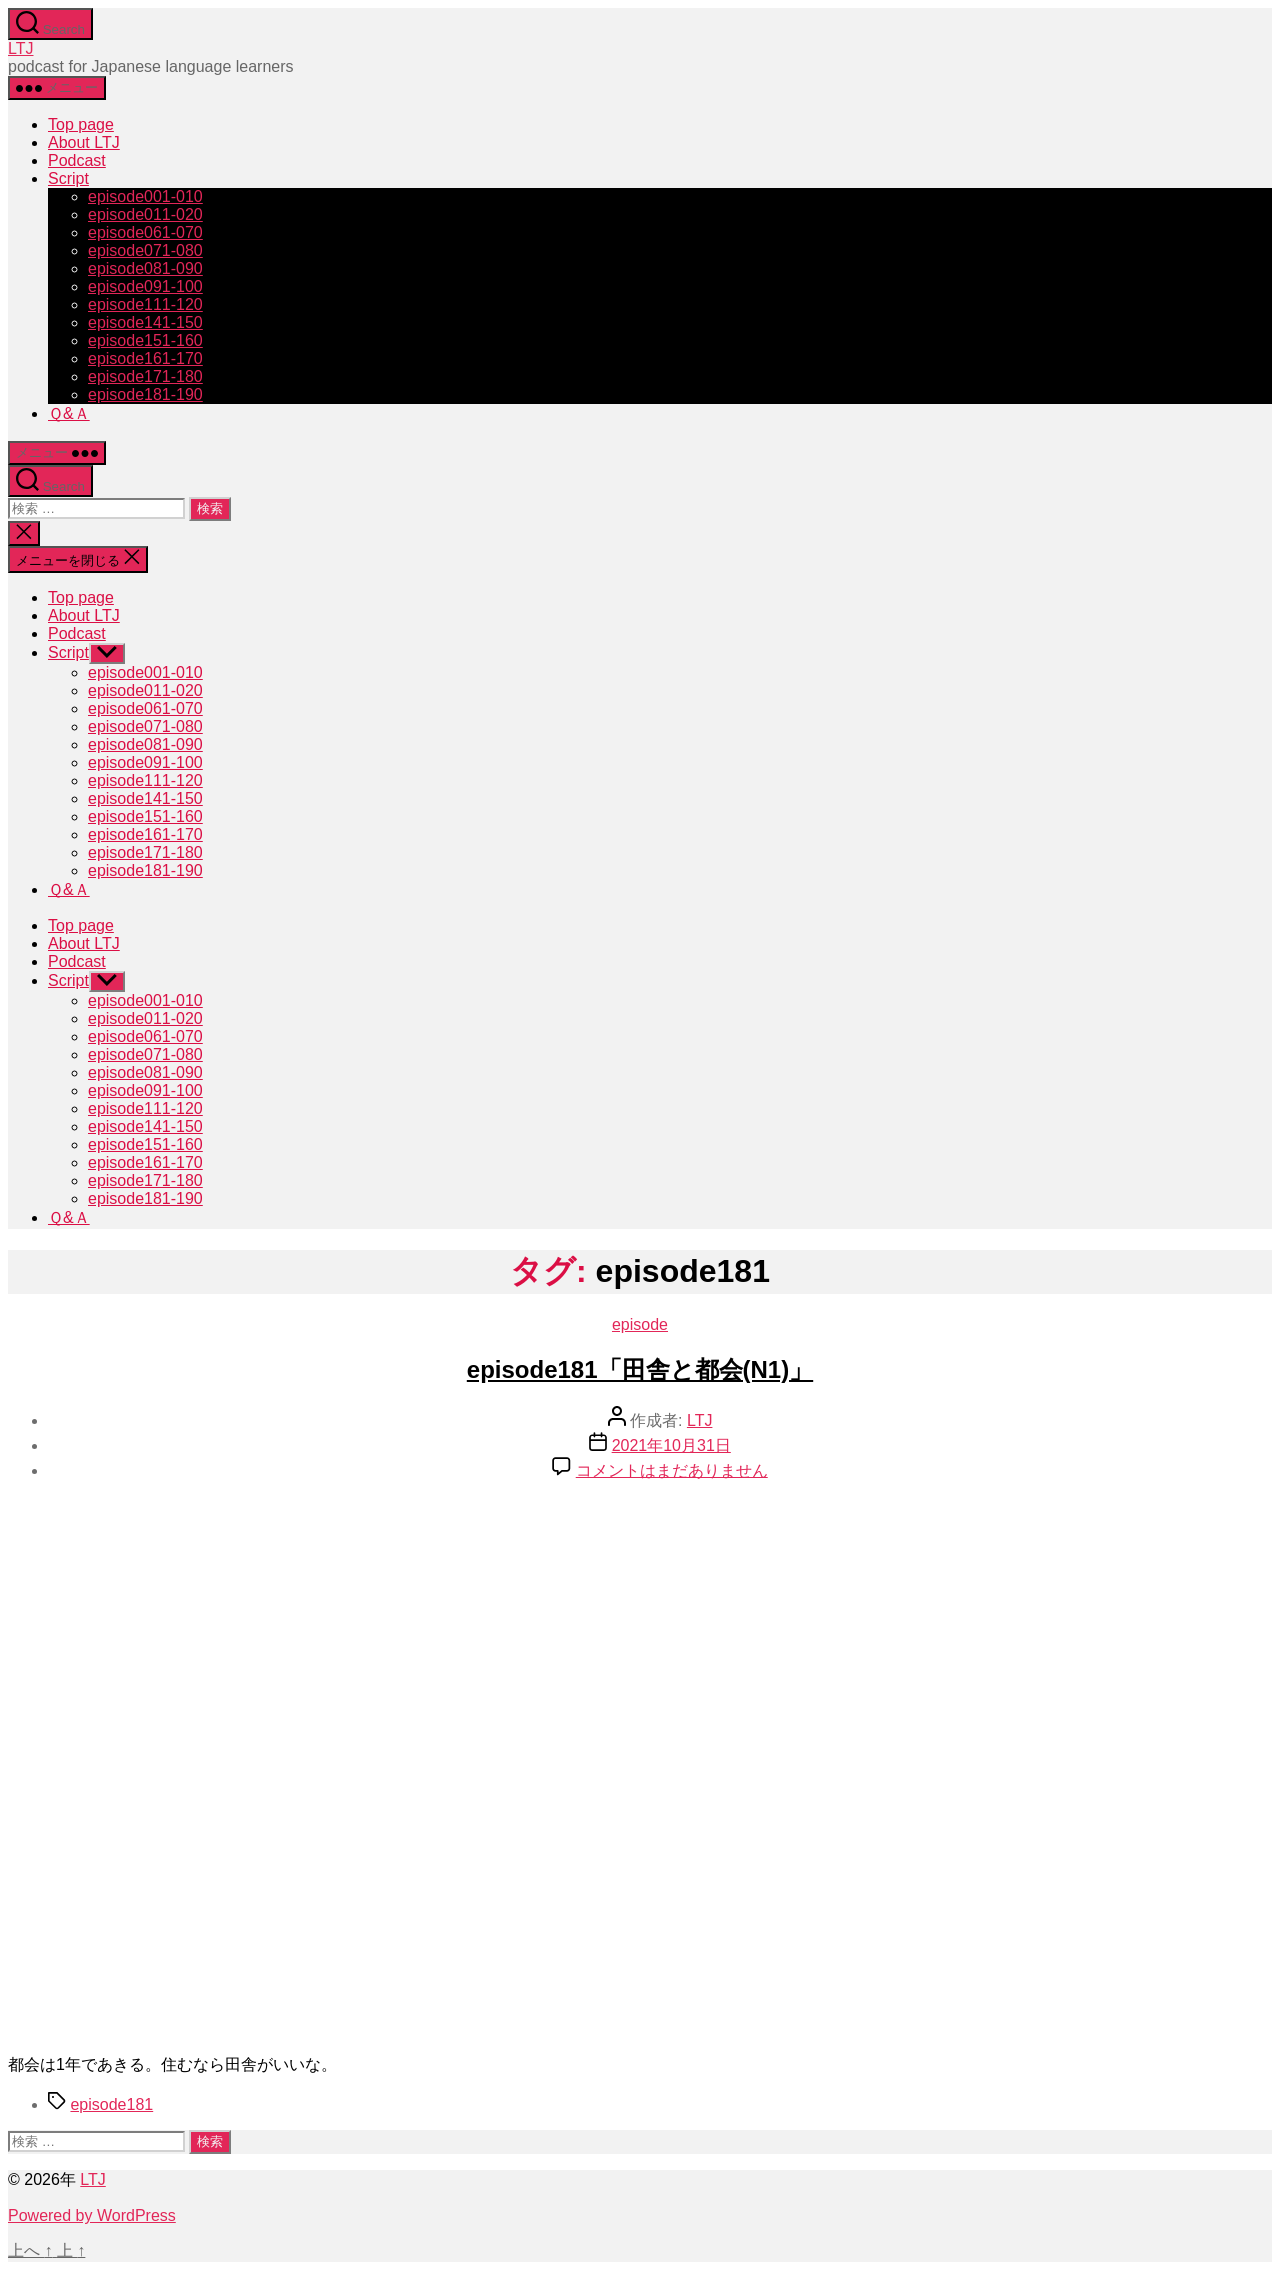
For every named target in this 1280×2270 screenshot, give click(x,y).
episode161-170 (145, 358)
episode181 (111, 2104)
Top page (81, 124)
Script (68, 178)
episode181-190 (145, 394)
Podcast (77, 160)
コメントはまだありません (672, 1470)
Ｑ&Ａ (69, 413)
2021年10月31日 (671, 1445)
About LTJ (84, 142)
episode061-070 (145, 232)
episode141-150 (145, 322)
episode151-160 (145, 340)
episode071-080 (145, 250)
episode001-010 (145, 196)
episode (640, 1324)
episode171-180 (145, 376)
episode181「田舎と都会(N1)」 (640, 1369)
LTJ (20, 48)
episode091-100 (145, 286)
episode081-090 (145, 268)
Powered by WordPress (92, 2215)
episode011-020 (145, 214)
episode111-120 (145, 304)
